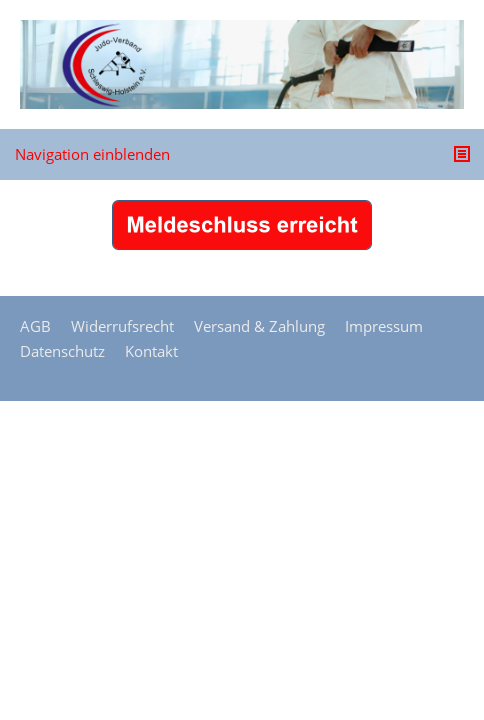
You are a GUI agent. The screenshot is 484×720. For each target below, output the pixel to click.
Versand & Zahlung (259, 326)
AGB (35, 326)
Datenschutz (62, 351)
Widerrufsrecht (122, 326)
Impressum (384, 326)
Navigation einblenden (92, 154)
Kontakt (151, 351)
